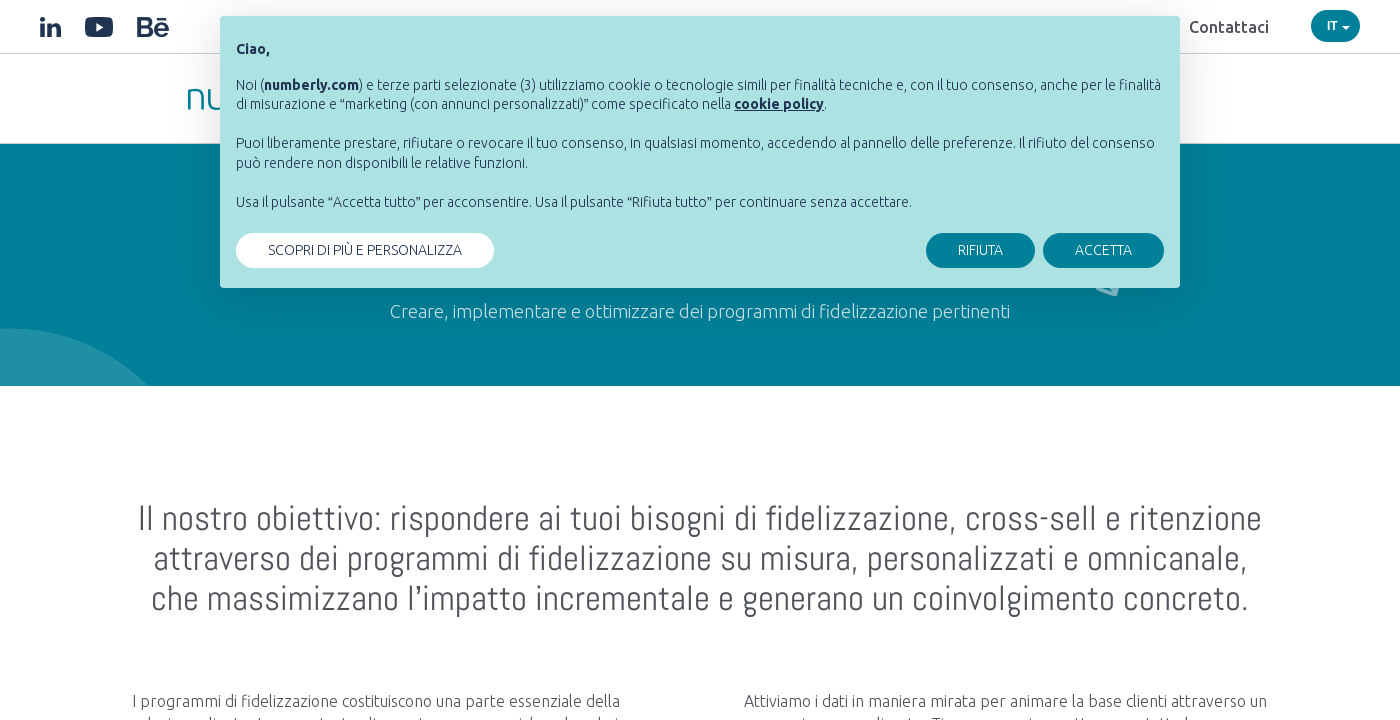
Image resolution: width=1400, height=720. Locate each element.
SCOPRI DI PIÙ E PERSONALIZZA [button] (365, 250)
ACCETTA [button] (1103, 250)
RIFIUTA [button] (980, 250)
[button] (779, 104)
